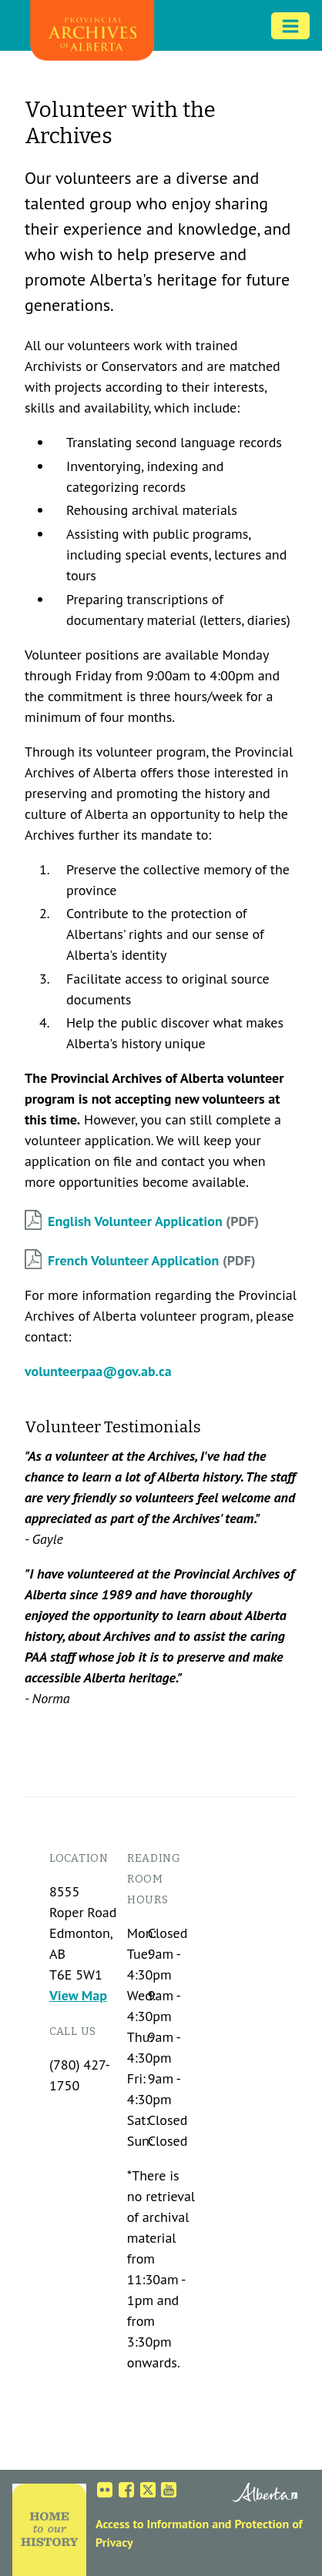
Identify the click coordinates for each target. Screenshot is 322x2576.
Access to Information (152, 2523)
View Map (78, 1995)
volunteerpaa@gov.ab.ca (98, 1371)
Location (79, 1858)
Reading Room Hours (154, 1879)
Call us (72, 2031)
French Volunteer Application (133, 1260)
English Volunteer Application (135, 1221)
